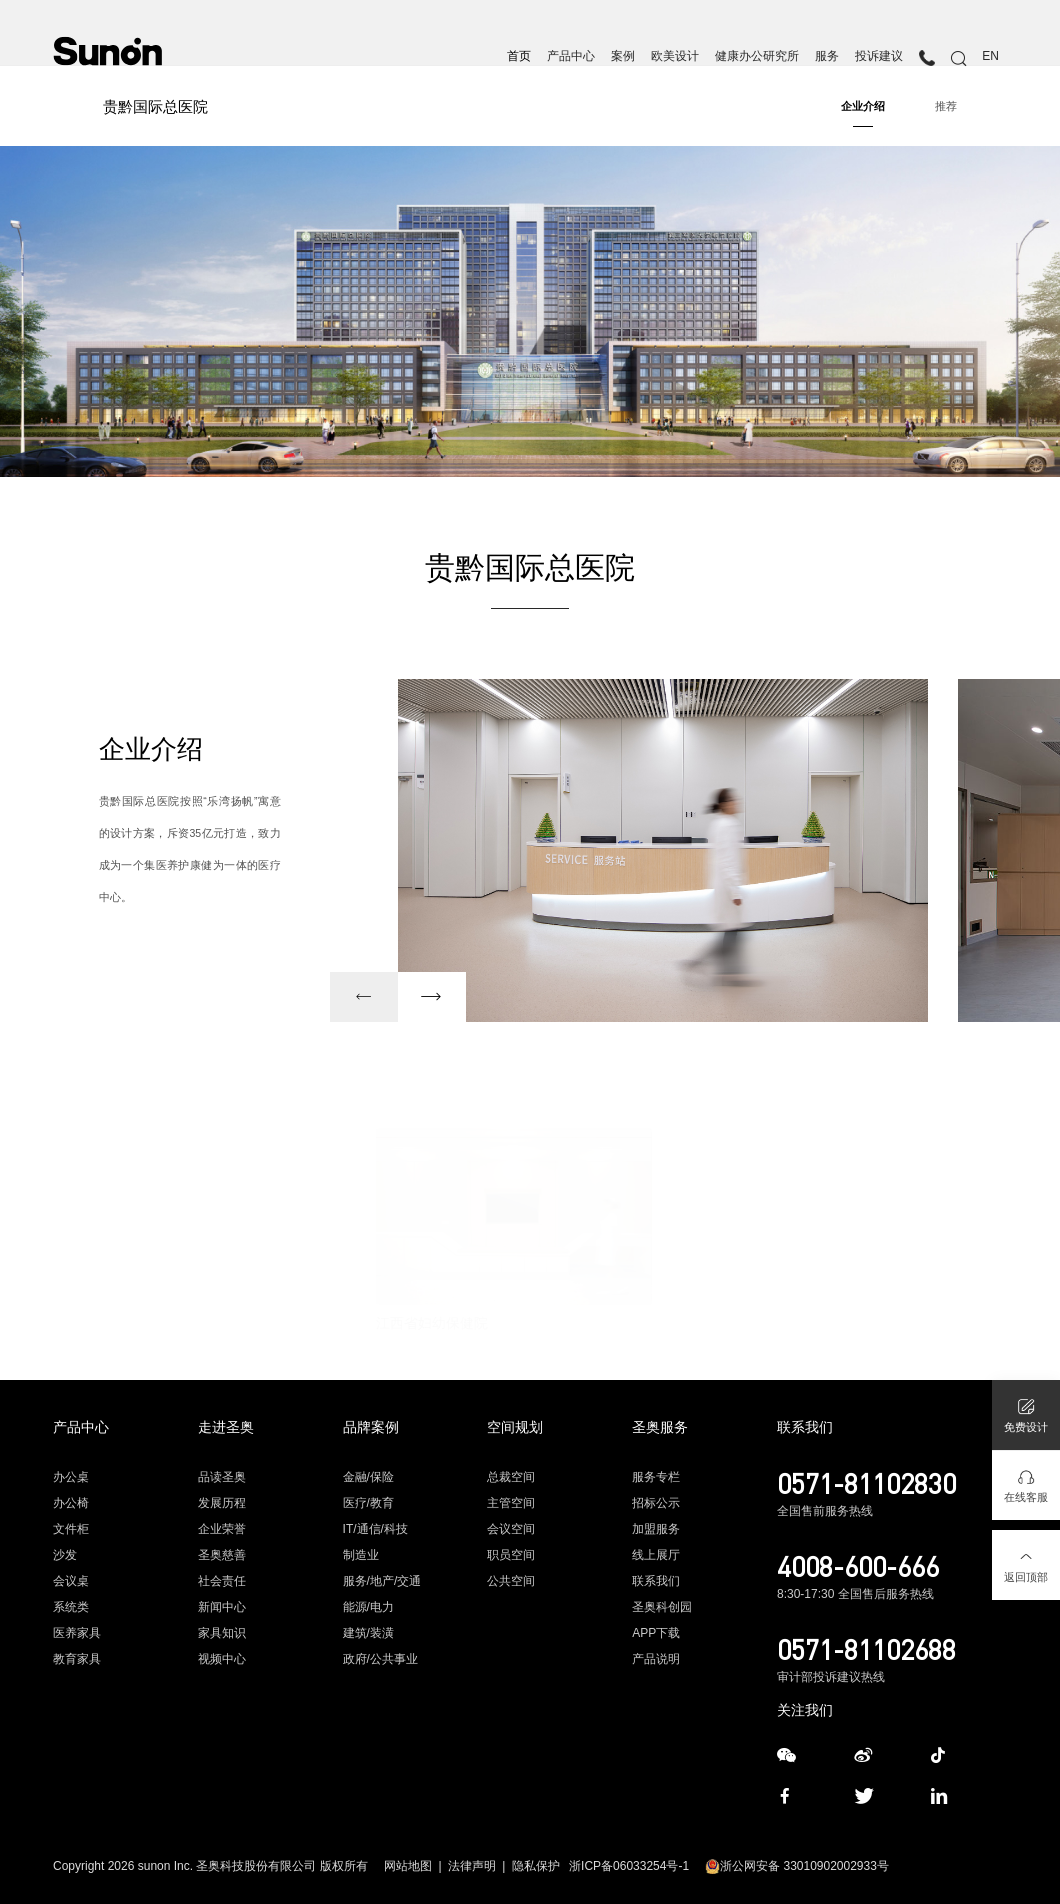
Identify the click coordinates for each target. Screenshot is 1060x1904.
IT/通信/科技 (375, 1529)
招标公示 (656, 1503)
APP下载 (656, 1633)
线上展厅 (656, 1555)
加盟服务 (656, 1529)
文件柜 (71, 1529)
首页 (519, 56)
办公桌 (71, 1477)
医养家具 (77, 1633)
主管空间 (511, 1503)
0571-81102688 (866, 1649)
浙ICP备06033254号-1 (629, 1866)
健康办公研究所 (757, 56)
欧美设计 (675, 56)
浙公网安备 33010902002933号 (797, 1866)
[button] (364, 997)
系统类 (71, 1607)
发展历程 (222, 1503)
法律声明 (472, 1866)
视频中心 (222, 1659)
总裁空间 (511, 1477)
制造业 (361, 1555)
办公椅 (71, 1503)
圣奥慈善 (222, 1555)
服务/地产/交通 (382, 1581)
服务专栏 (656, 1477)
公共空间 (511, 1581)
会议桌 (71, 1581)
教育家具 (77, 1659)
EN (990, 56)
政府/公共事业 (380, 1659)
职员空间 (511, 1555)
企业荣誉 (222, 1529)
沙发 (65, 1555)
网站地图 (408, 1866)
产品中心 (571, 56)
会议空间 (511, 1529)
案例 (623, 56)
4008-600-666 (858, 1566)
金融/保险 (368, 1477)
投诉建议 (879, 56)
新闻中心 (222, 1607)
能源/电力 (368, 1607)
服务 (827, 56)
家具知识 (222, 1633)
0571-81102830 (866, 1483)
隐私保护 (536, 1866)
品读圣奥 (222, 1477)
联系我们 (656, 1581)
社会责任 (222, 1581)
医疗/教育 (368, 1503)
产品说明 (656, 1659)
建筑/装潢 (368, 1633)
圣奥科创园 (662, 1607)
